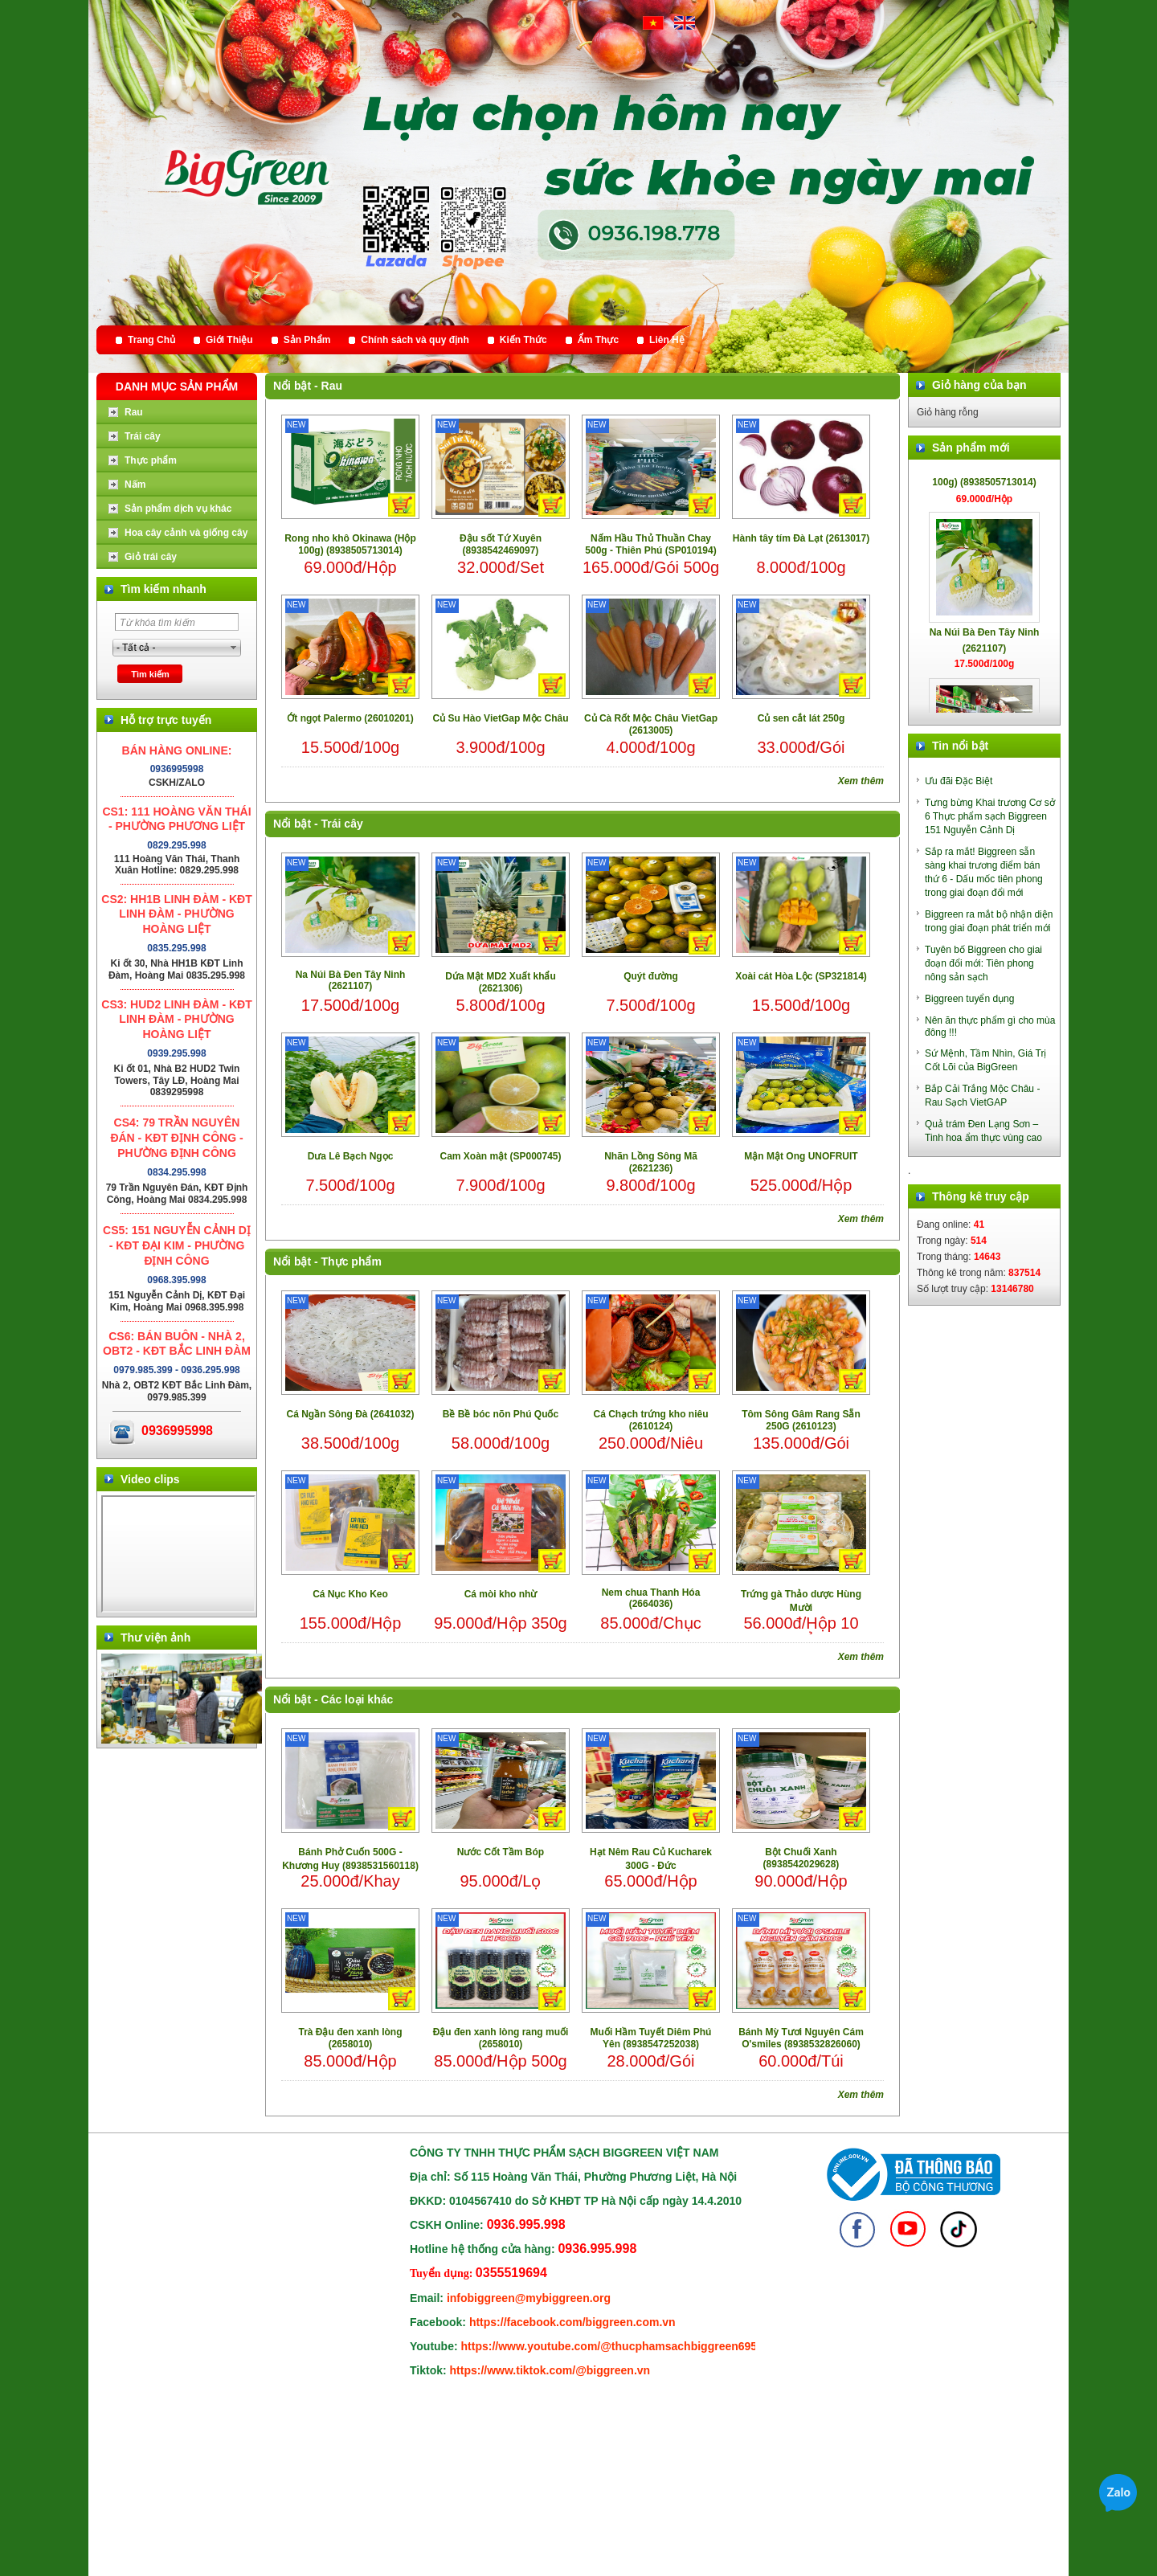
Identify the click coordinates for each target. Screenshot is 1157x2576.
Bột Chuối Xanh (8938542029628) (801, 1858)
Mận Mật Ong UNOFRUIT (800, 1156)
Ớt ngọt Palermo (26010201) (350, 718)
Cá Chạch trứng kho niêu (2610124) (650, 1420)
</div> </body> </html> (178, 1554)
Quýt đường (650, 976)
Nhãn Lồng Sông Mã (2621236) (650, 1162)
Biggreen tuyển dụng (969, 998)
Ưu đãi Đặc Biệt (958, 781)
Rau (331, 385)
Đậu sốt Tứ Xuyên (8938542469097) (501, 544)
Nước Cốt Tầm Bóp (500, 1852)
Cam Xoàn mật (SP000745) (500, 1156)
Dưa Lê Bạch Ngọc (351, 1156)
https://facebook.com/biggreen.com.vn (572, 2322)
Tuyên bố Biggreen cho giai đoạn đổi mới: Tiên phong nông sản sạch (983, 963)
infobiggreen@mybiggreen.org (529, 2298)
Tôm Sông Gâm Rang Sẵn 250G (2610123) (801, 1420)
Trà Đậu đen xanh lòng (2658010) (350, 2038)
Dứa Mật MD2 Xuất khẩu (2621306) (500, 982)
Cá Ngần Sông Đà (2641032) (350, 1414)
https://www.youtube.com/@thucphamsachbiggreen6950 (612, 2346)
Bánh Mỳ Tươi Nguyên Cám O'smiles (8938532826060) (801, 2038)
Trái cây (342, 823)
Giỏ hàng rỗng (948, 412)
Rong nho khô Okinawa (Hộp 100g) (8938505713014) (350, 544)
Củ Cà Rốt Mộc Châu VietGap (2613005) (651, 724)
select (234, 647)
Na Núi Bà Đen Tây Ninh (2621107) (351, 980)
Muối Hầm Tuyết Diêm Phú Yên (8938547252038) (651, 2038)
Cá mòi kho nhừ (501, 1594)
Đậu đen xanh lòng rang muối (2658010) (501, 2038)
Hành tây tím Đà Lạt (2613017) (801, 538)
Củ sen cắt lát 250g (801, 718)
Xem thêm (861, 781)
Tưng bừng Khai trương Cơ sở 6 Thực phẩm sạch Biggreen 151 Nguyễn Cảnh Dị (990, 816)
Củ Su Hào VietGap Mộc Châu (500, 718)
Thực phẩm (351, 1261)
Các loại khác (357, 1699)
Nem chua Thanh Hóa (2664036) (651, 1598)
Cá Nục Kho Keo (350, 1594)
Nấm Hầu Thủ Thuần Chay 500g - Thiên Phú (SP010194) (650, 544)
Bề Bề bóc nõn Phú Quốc (500, 1414)
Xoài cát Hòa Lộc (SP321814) (801, 976)
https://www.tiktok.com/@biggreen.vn (550, 2370)
